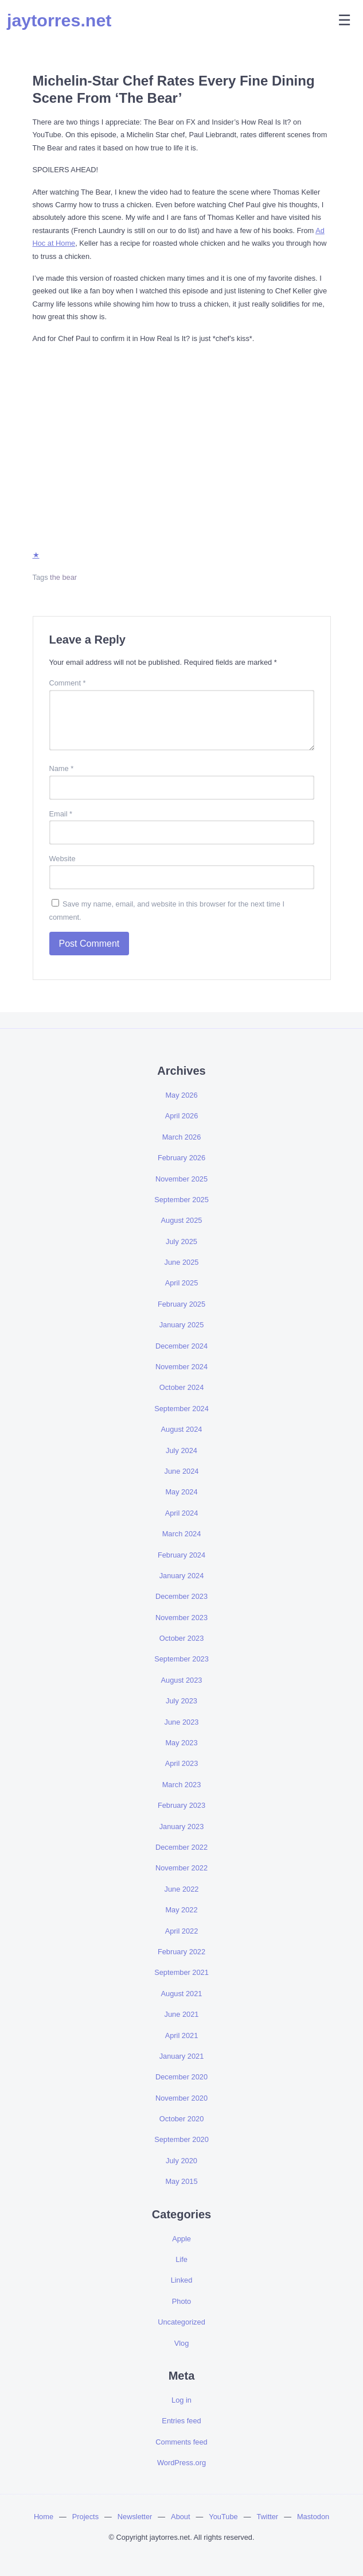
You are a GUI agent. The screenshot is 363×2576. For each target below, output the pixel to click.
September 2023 (181, 1659)
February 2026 (181, 1157)
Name (61, 768)
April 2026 (181, 1115)
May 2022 (181, 1909)
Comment (67, 683)
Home (43, 2516)
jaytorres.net (59, 20)
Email (61, 813)
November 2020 (181, 2098)
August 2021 (181, 1993)
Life (181, 2259)
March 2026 (181, 1137)
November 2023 (181, 1617)
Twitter (267, 2516)
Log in (181, 2400)
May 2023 (181, 1742)
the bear (63, 577)
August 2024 (181, 1429)
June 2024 (182, 1471)
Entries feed (181, 2420)
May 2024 (181, 1492)
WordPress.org (181, 2462)
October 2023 (181, 1638)
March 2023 (181, 1784)
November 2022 (181, 1868)
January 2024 (181, 1575)
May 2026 (181, 1095)
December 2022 (181, 1847)
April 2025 (181, 1283)
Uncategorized (181, 2322)
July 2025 (181, 1241)
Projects (85, 2516)
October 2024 (181, 1387)
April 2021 (181, 2035)
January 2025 (181, 1324)
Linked (182, 2280)
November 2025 (181, 1179)
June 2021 (182, 2014)
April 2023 (181, 1763)
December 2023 (181, 1596)
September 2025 (181, 1199)
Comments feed (181, 2442)
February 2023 (181, 1805)
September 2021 (181, 1972)
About (180, 2516)
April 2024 (181, 1513)
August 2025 (181, 1220)
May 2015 (181, 2181)
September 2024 (181, 1408)
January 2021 (181, 2056)
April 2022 (181, 1931)
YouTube (223, 2516)
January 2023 (181, 1826)
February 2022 (181, 1951)
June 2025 (182, 1262)
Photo (181, 2301)
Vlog (181, 2343)
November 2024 (181, 1366)
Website (62, 858)
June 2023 (182, 1722)
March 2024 (181, 1533)
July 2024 (181, 1450)
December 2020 (181, 2077)
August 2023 (181, 1680)
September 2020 (181, 2139)
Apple (181, 2238)
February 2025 (181, 1304)
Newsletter (135, 2516)
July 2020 (181, 2160)
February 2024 (181, 1555)
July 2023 (181, 1700)
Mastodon (313, 2516)
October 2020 (181, 2118)
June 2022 (182, 1889)
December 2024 (181, 1346)
